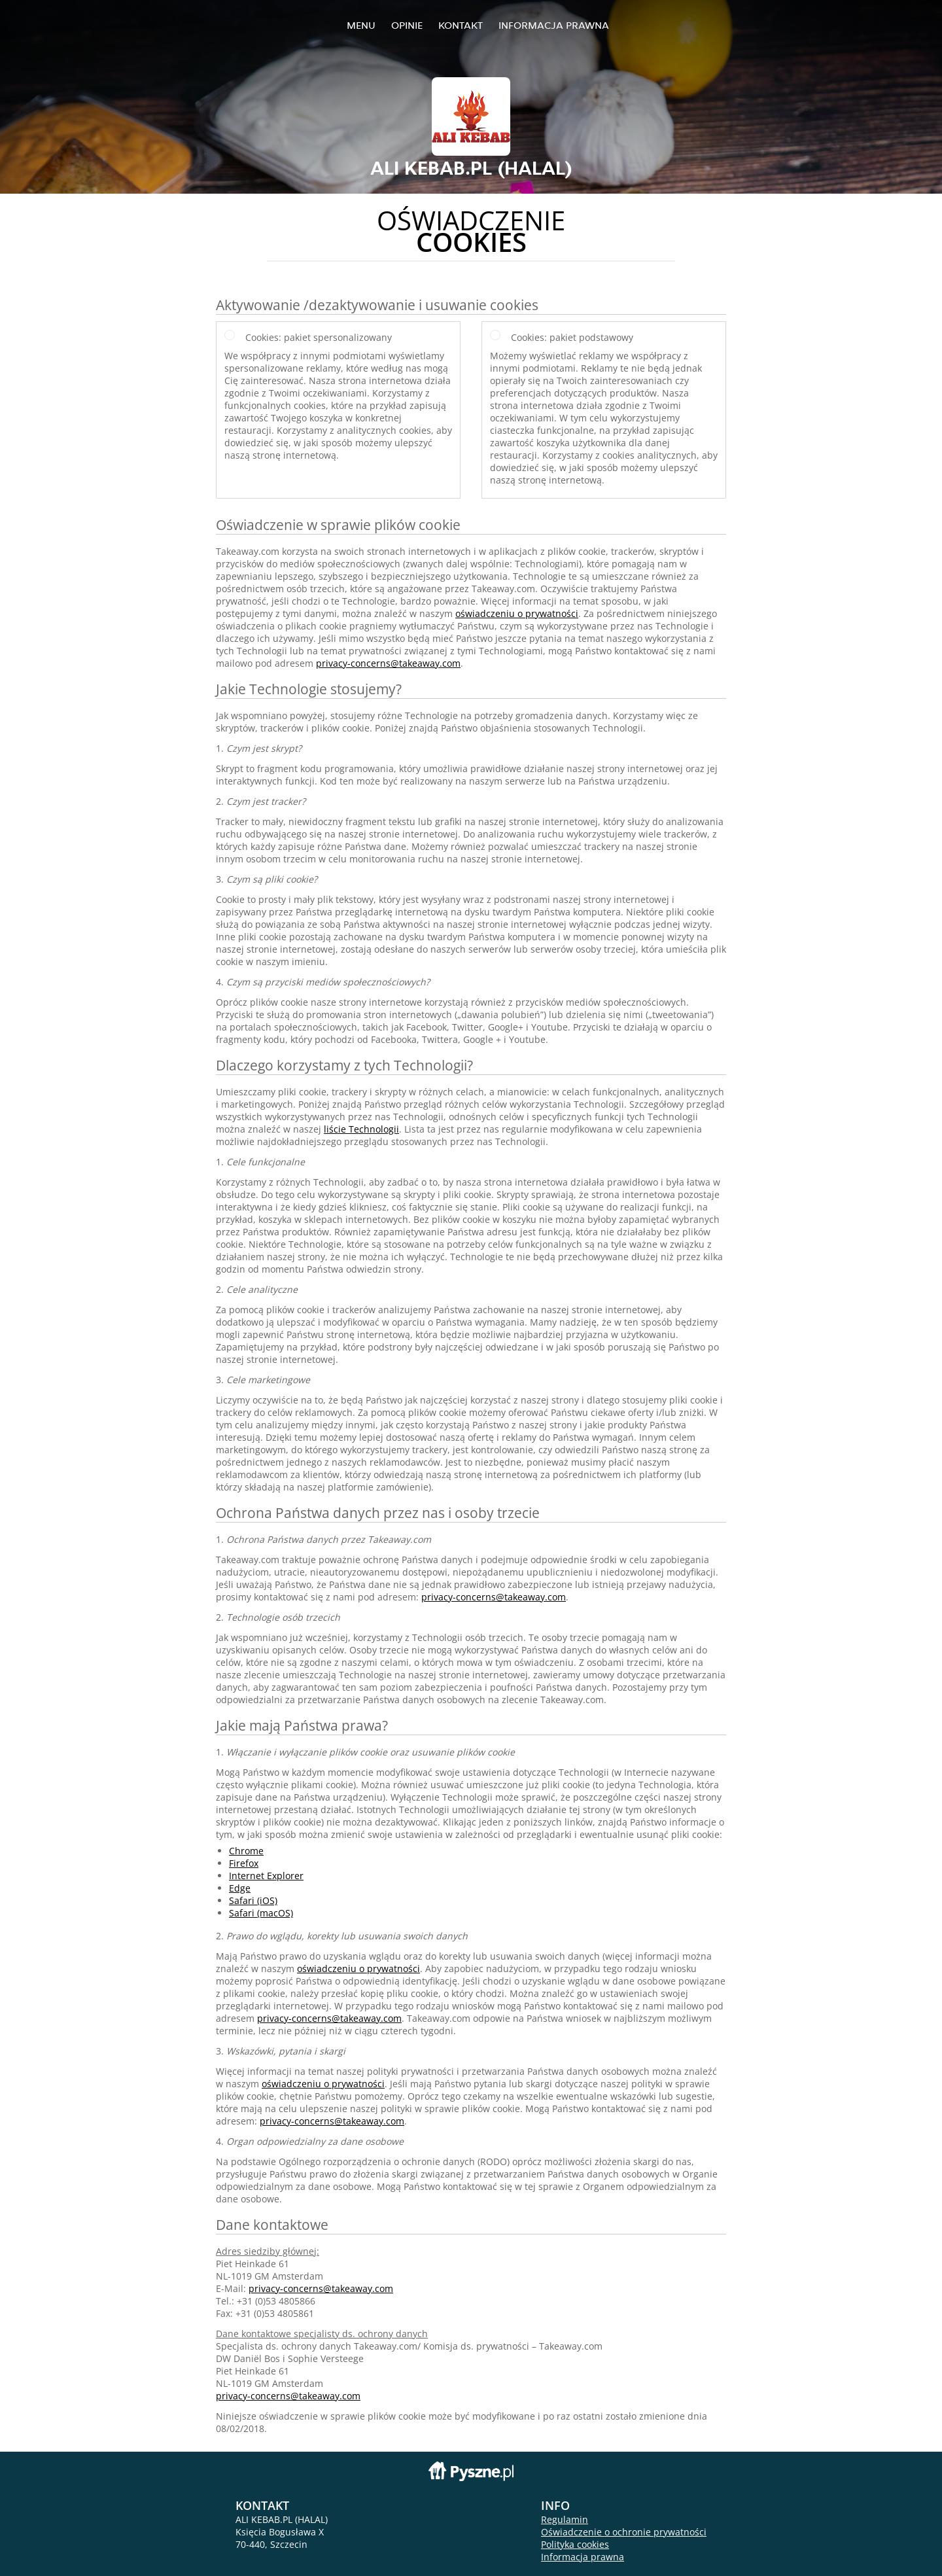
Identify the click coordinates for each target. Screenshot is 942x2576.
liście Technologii (361, 1129)
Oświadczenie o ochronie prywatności (623, 2532)
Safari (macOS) (261, 1913)
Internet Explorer (266, 1875)
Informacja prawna (553, 25)
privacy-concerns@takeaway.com (388, 663)
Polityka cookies (575, 2544)
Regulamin (564, 2519)
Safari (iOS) (253, 1900)
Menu (361, 25)
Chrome (246, 1850)
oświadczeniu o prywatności (516, 613)
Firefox (243, 1863)
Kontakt (460, 25)
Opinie (407, 25)
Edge (240, 1888)
